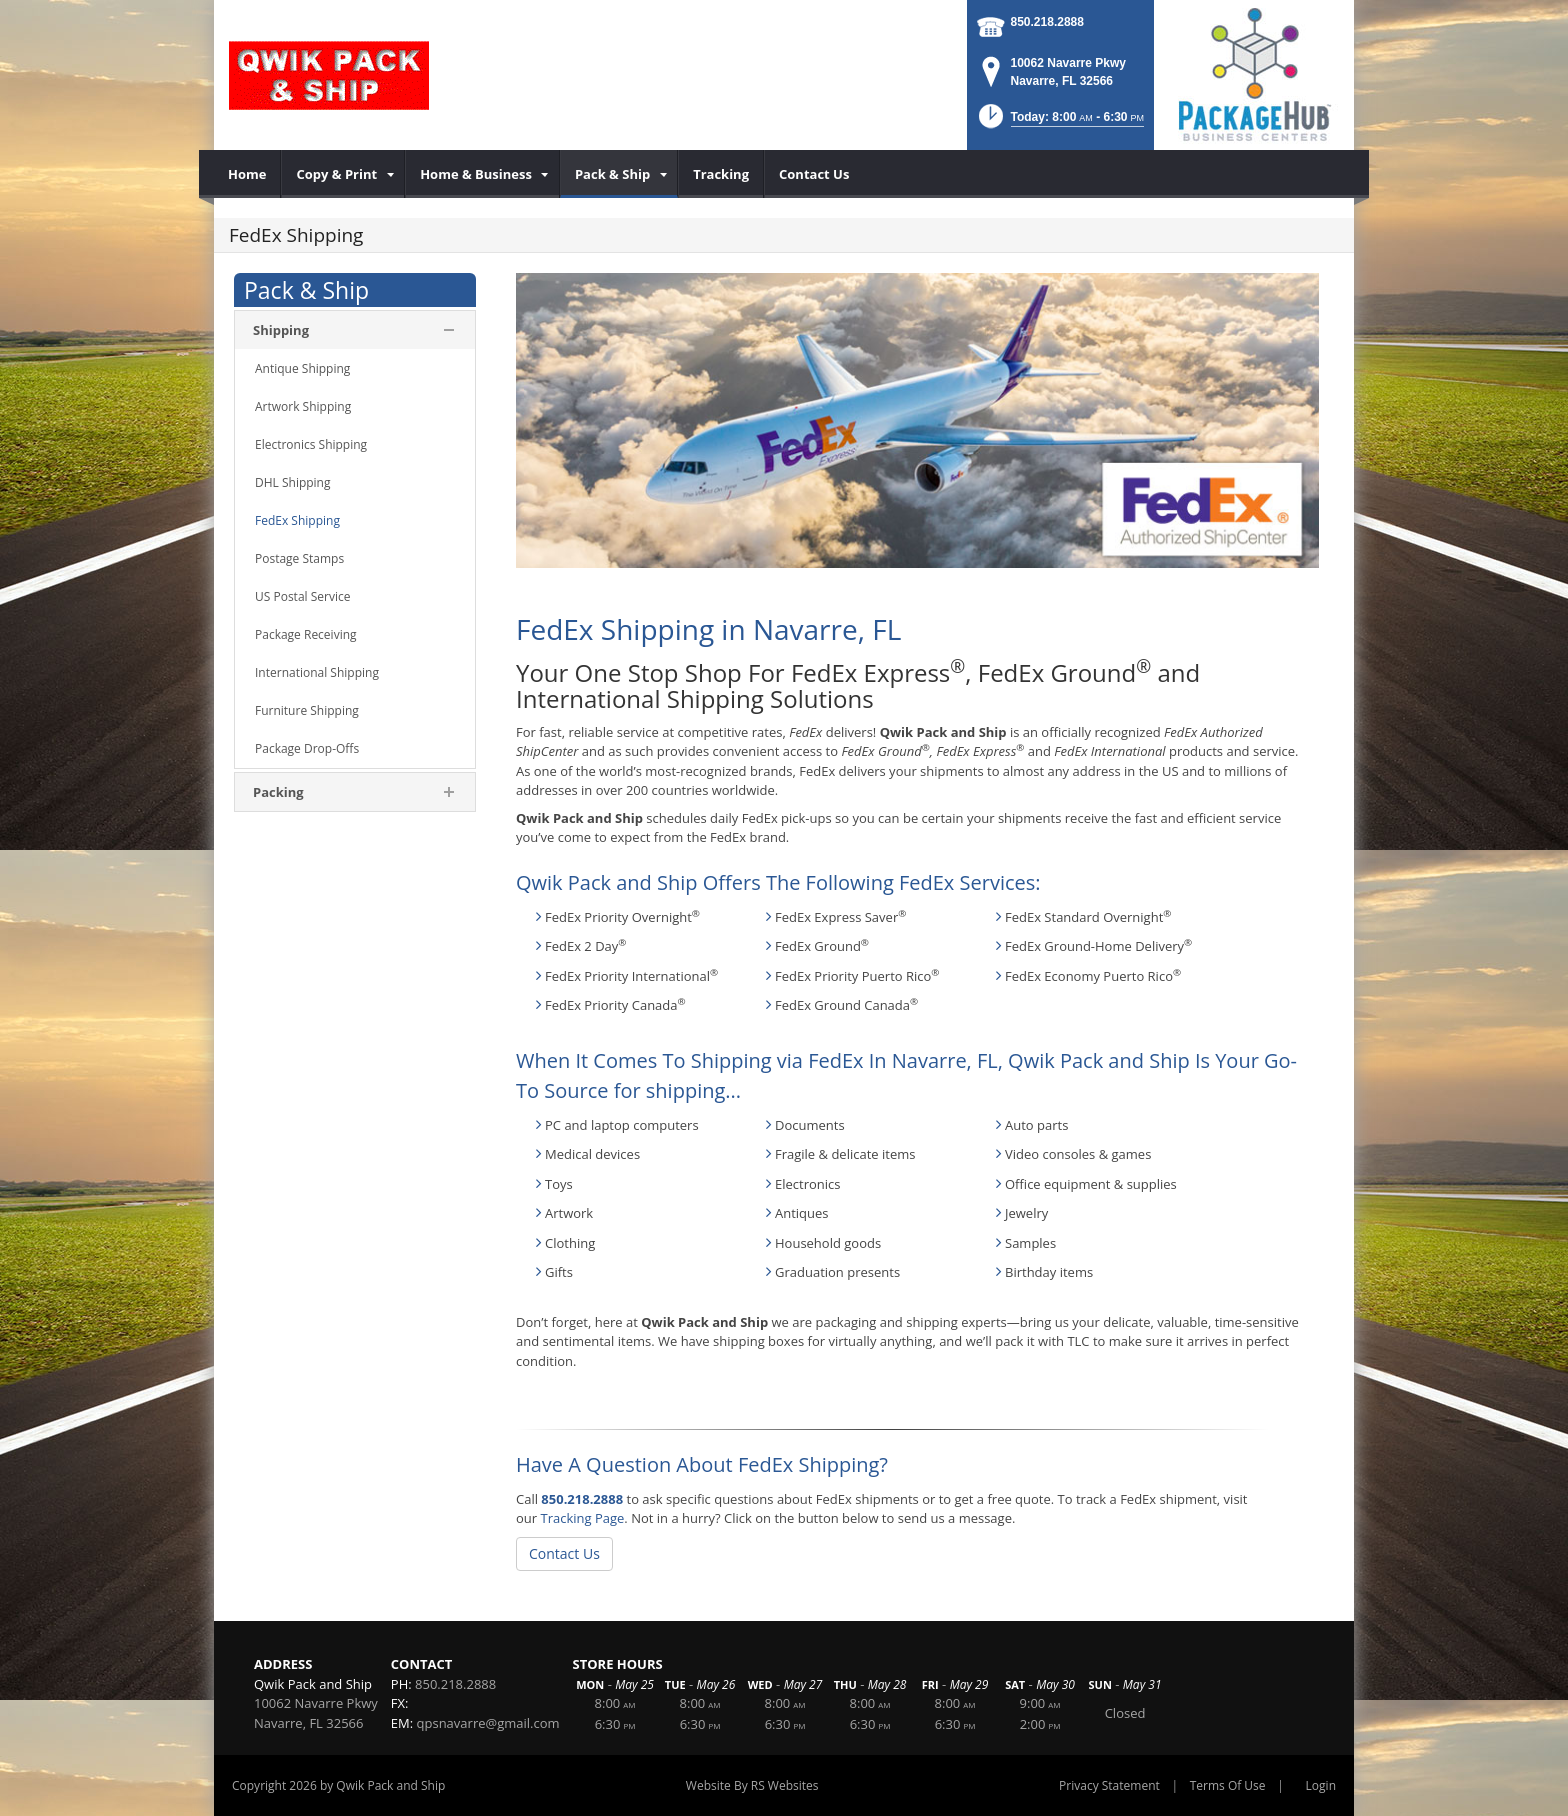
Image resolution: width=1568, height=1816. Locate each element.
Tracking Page (582, 1518)
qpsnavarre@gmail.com (488, 1723)
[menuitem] (247, 174)
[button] (1059, 122)
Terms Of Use (1228, 1785)
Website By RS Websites (752, 1785)
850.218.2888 (1047, 22)
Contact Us (564, 1553)
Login (1321, 1785)
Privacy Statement (1109, 1785)
